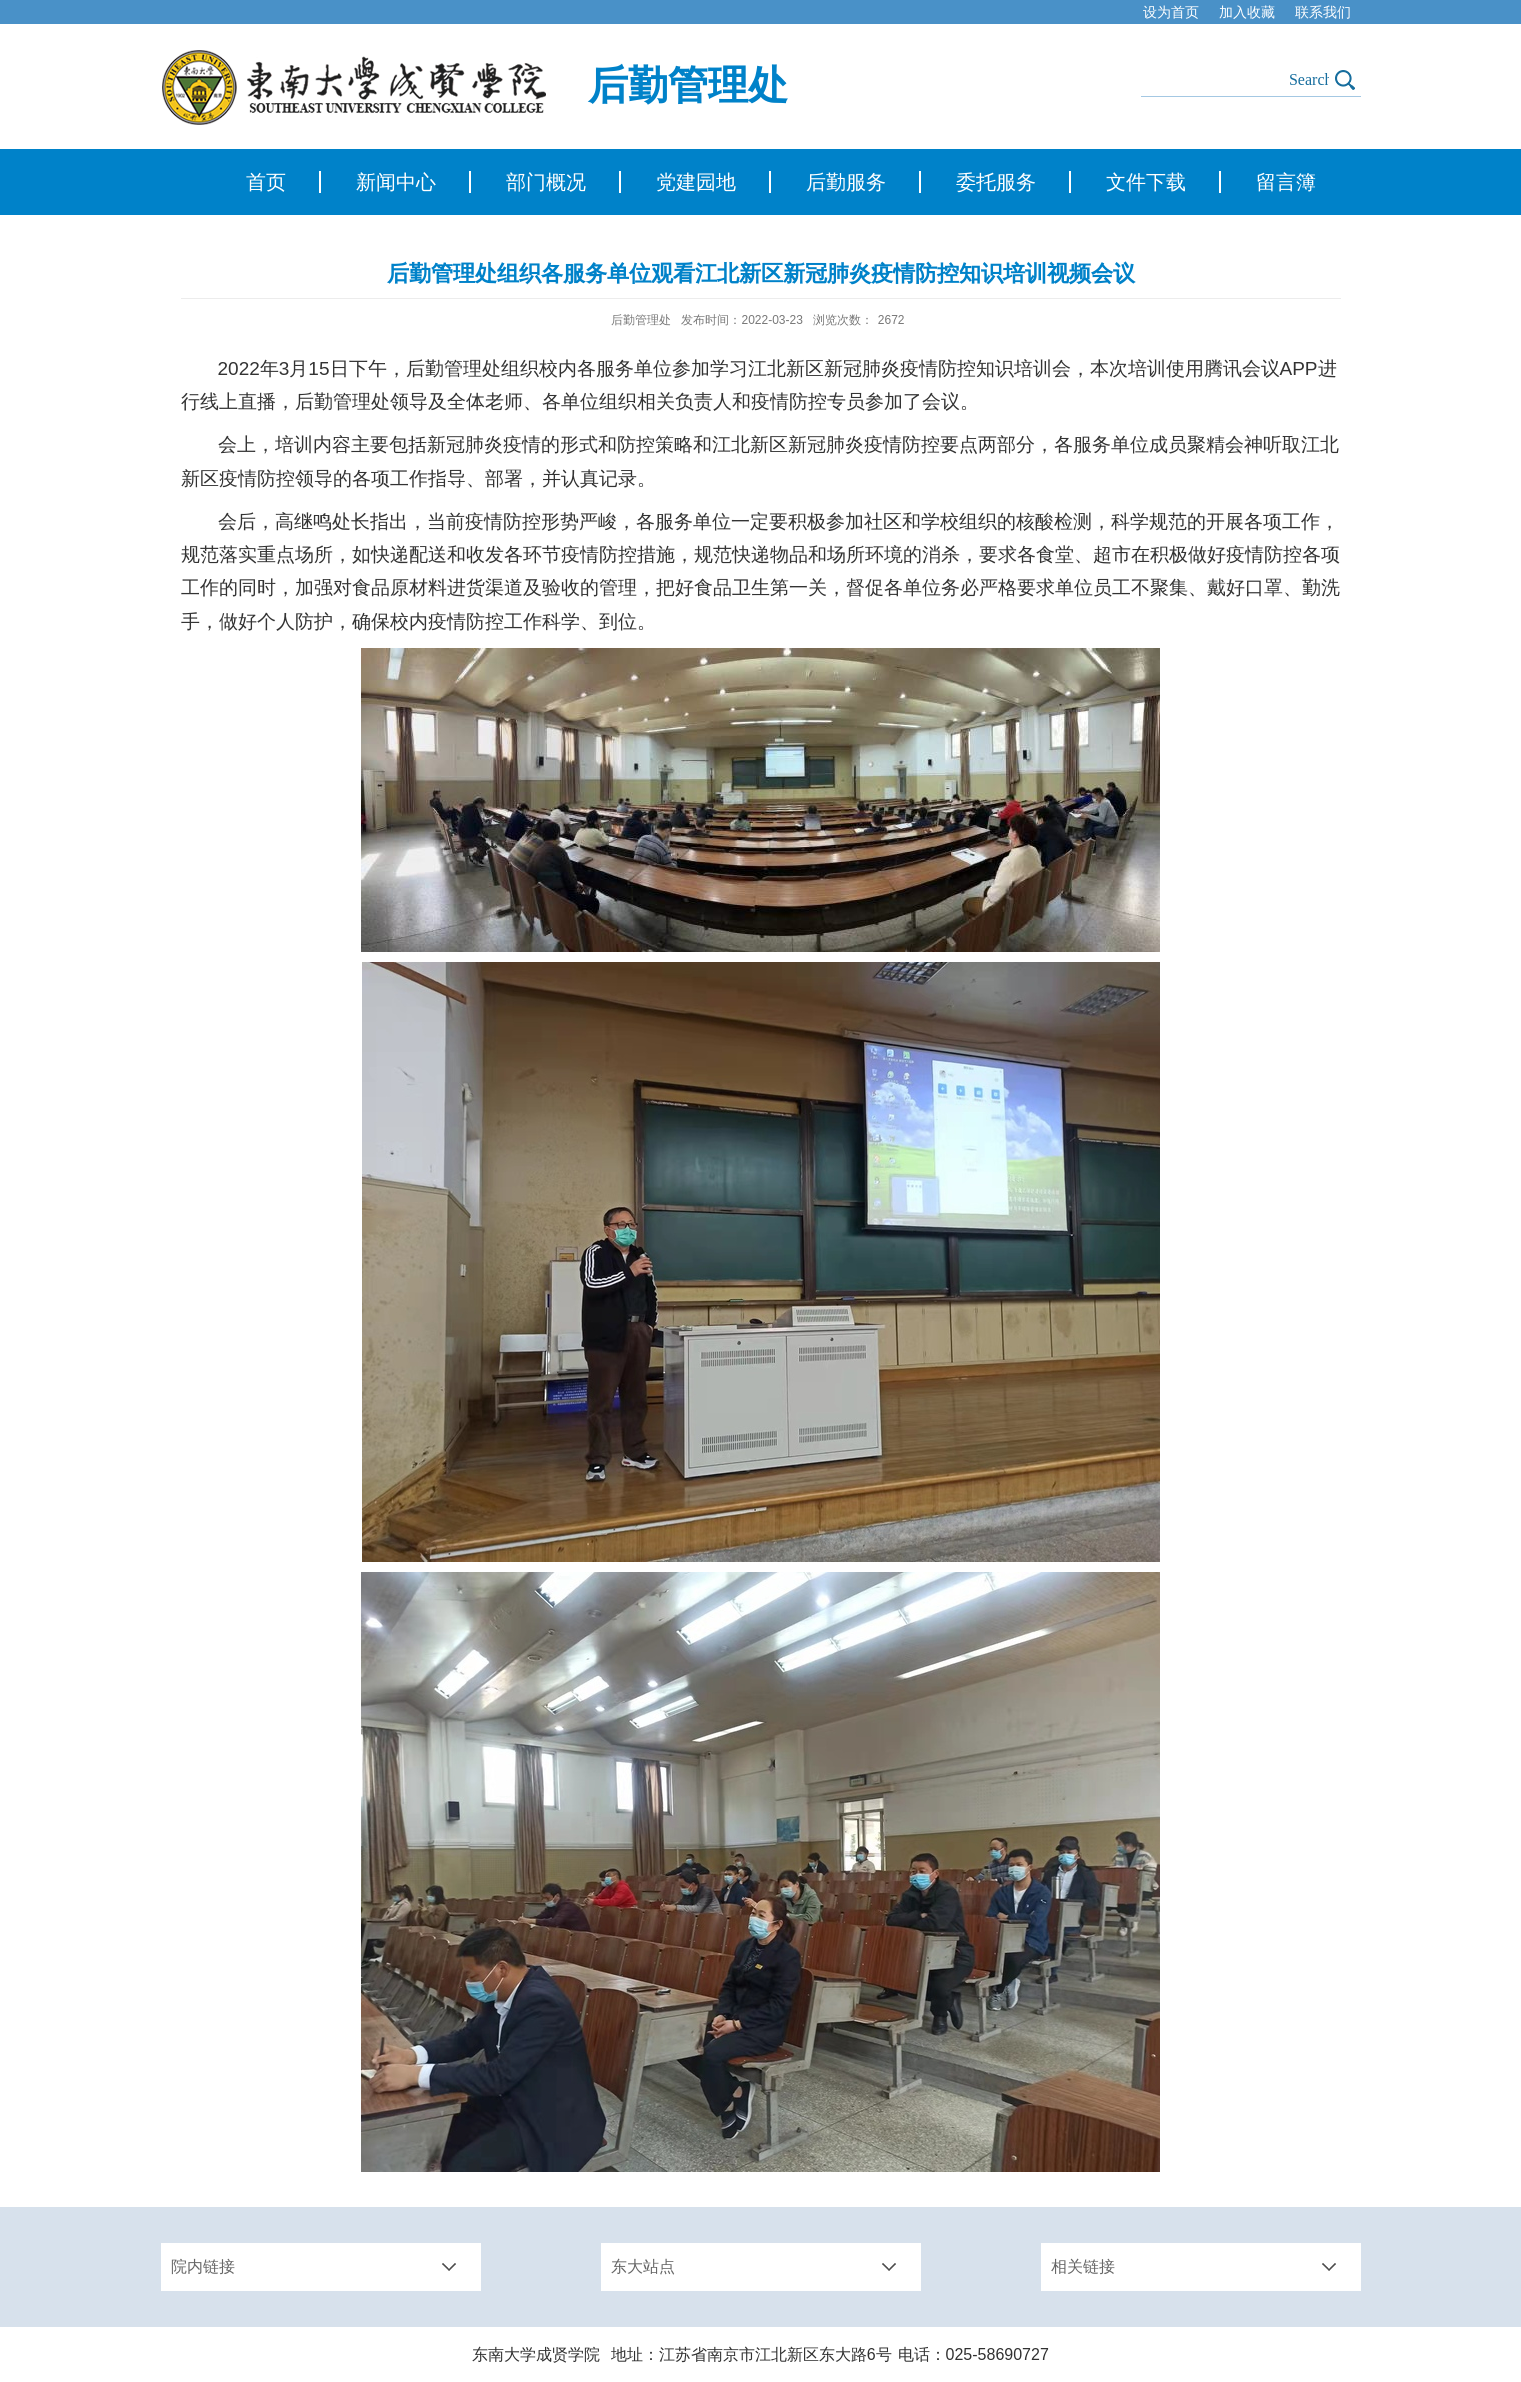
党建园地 (696, 182)
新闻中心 (396, 182)
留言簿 (1286, 182)
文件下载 (1146, 182)
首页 (266, 182)
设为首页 (1171, 12)
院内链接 (203, 2266)
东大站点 (643, 2266)
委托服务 (996, 182)
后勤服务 (846, 182)
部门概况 (546, 182)
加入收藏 (1247, 12)
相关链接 (1083, 2266)
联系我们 (1323, 12)
